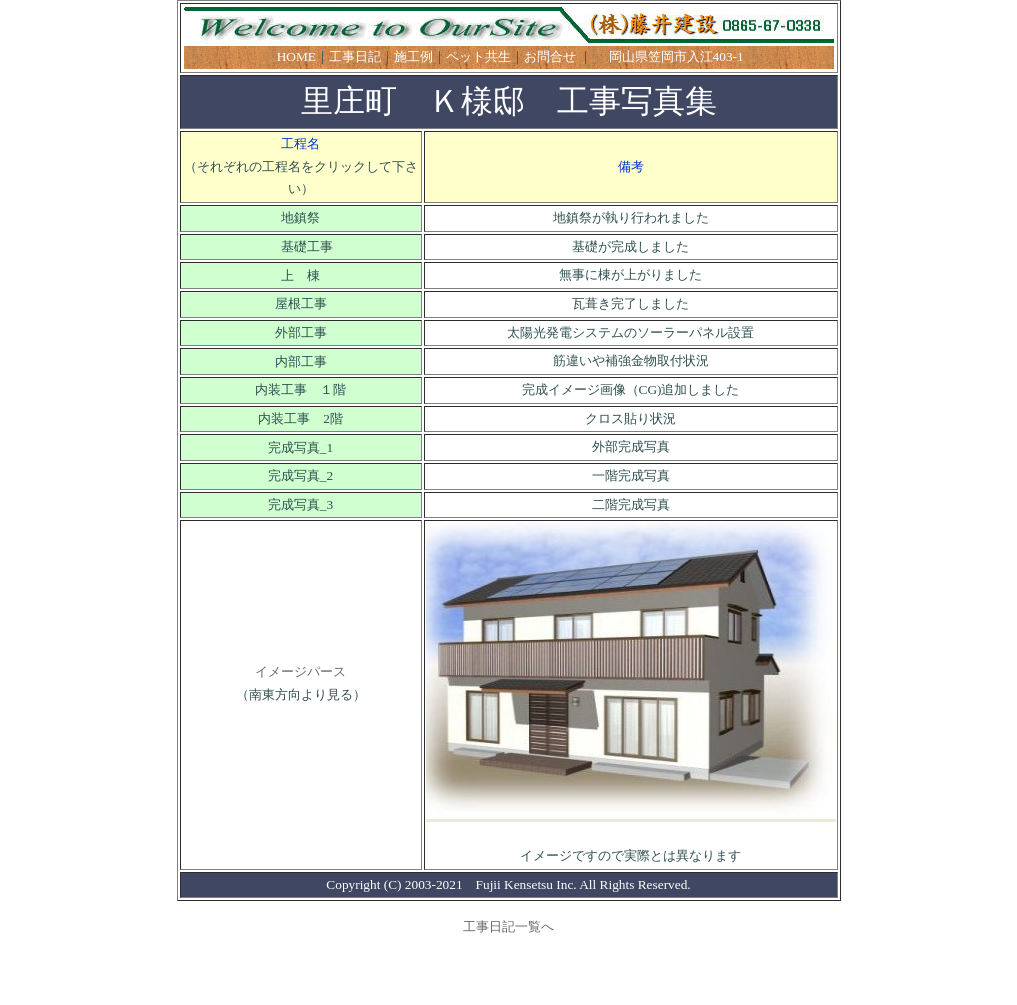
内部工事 (301, 361)
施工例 (413, 56)
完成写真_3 (300, 504)
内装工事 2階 (300, 418)
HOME (296, 56)
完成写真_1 (300, 447)
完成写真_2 (300, 475)
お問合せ (550, 56)
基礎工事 (300, 246)
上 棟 (300, 275)
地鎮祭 (300, 217)
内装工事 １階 (300, 389)
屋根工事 (301, 303)
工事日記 (355, 56)
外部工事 (301, 332)
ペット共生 (478, 56)
